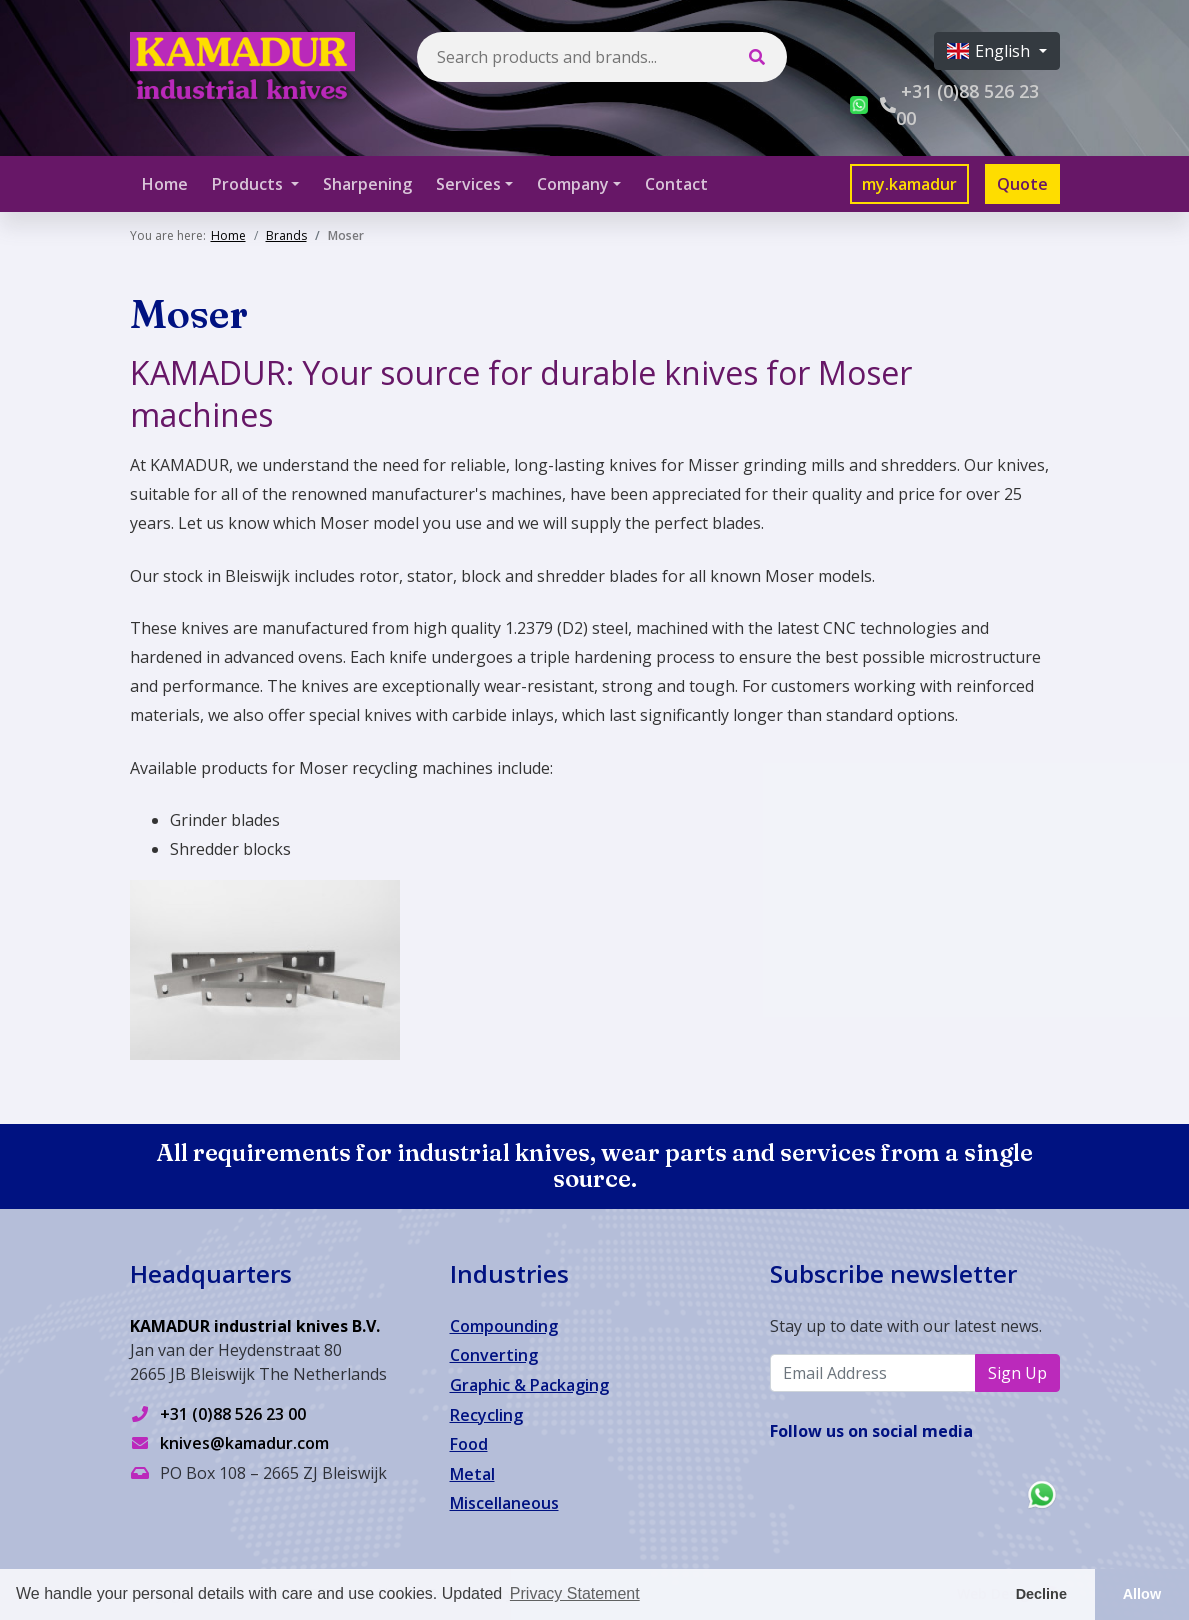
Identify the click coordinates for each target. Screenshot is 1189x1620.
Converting (494, 1355)
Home (165, 184)
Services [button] (468, 184)
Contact (676, 184)
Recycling (486, 1415)
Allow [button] (1142, 1594)
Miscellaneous (504, 1503)
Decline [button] (1041, 1594)
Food (469, 1444)
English (990, 51)
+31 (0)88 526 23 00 (233, 1414)
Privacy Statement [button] (575, 1593)
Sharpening (367, 184)
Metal (472, 1474)
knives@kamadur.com (244, 1443)
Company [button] (573, 184)
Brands (286, 235)
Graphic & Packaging (529, 1385)
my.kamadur (909, 184)
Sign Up (1017, 1373)
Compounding (504, 1326)
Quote (1022, 184)
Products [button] (249, 184)
